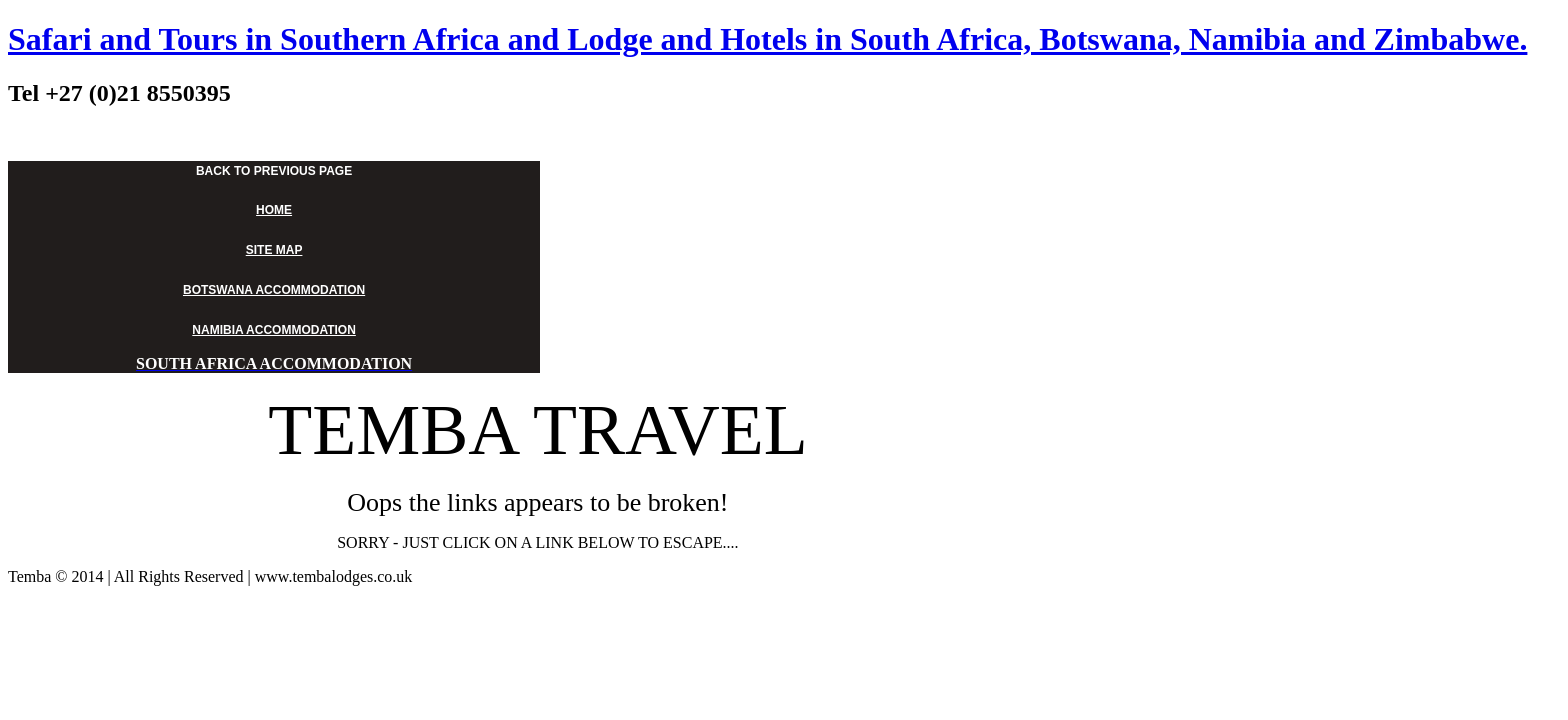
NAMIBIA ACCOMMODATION (274, 330)
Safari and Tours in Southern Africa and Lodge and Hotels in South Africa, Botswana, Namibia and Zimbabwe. (767, 39)
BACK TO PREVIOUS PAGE (274, 171)
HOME (274, 210)
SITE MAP (274, 250)
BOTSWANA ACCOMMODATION (274, 290)
